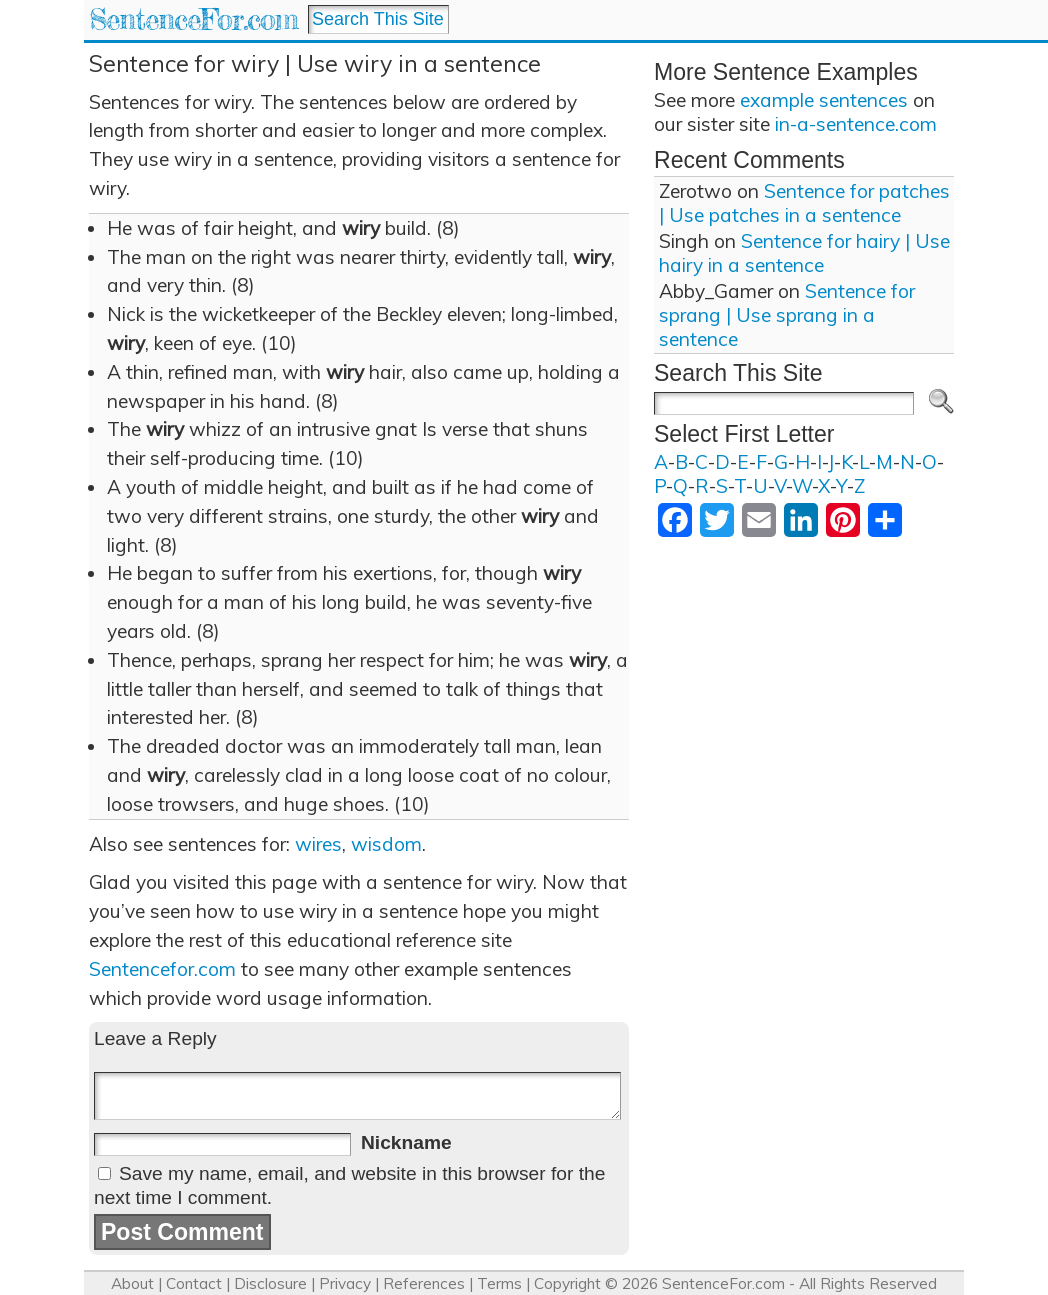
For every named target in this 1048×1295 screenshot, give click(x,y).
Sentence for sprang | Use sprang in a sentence (787, 315)
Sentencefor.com (162, 969)
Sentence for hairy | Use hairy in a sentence (804, 253)
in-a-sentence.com (856, 124)
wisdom (386, 844)
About (132, 1283)
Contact (194, 1283)
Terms (499, 1283)
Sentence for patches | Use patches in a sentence (804, 203)
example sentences (824, 100)
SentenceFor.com (193, 19)
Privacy (345, 1283)
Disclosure (270, 1283)
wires (318, 844)
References (424, 1283)
